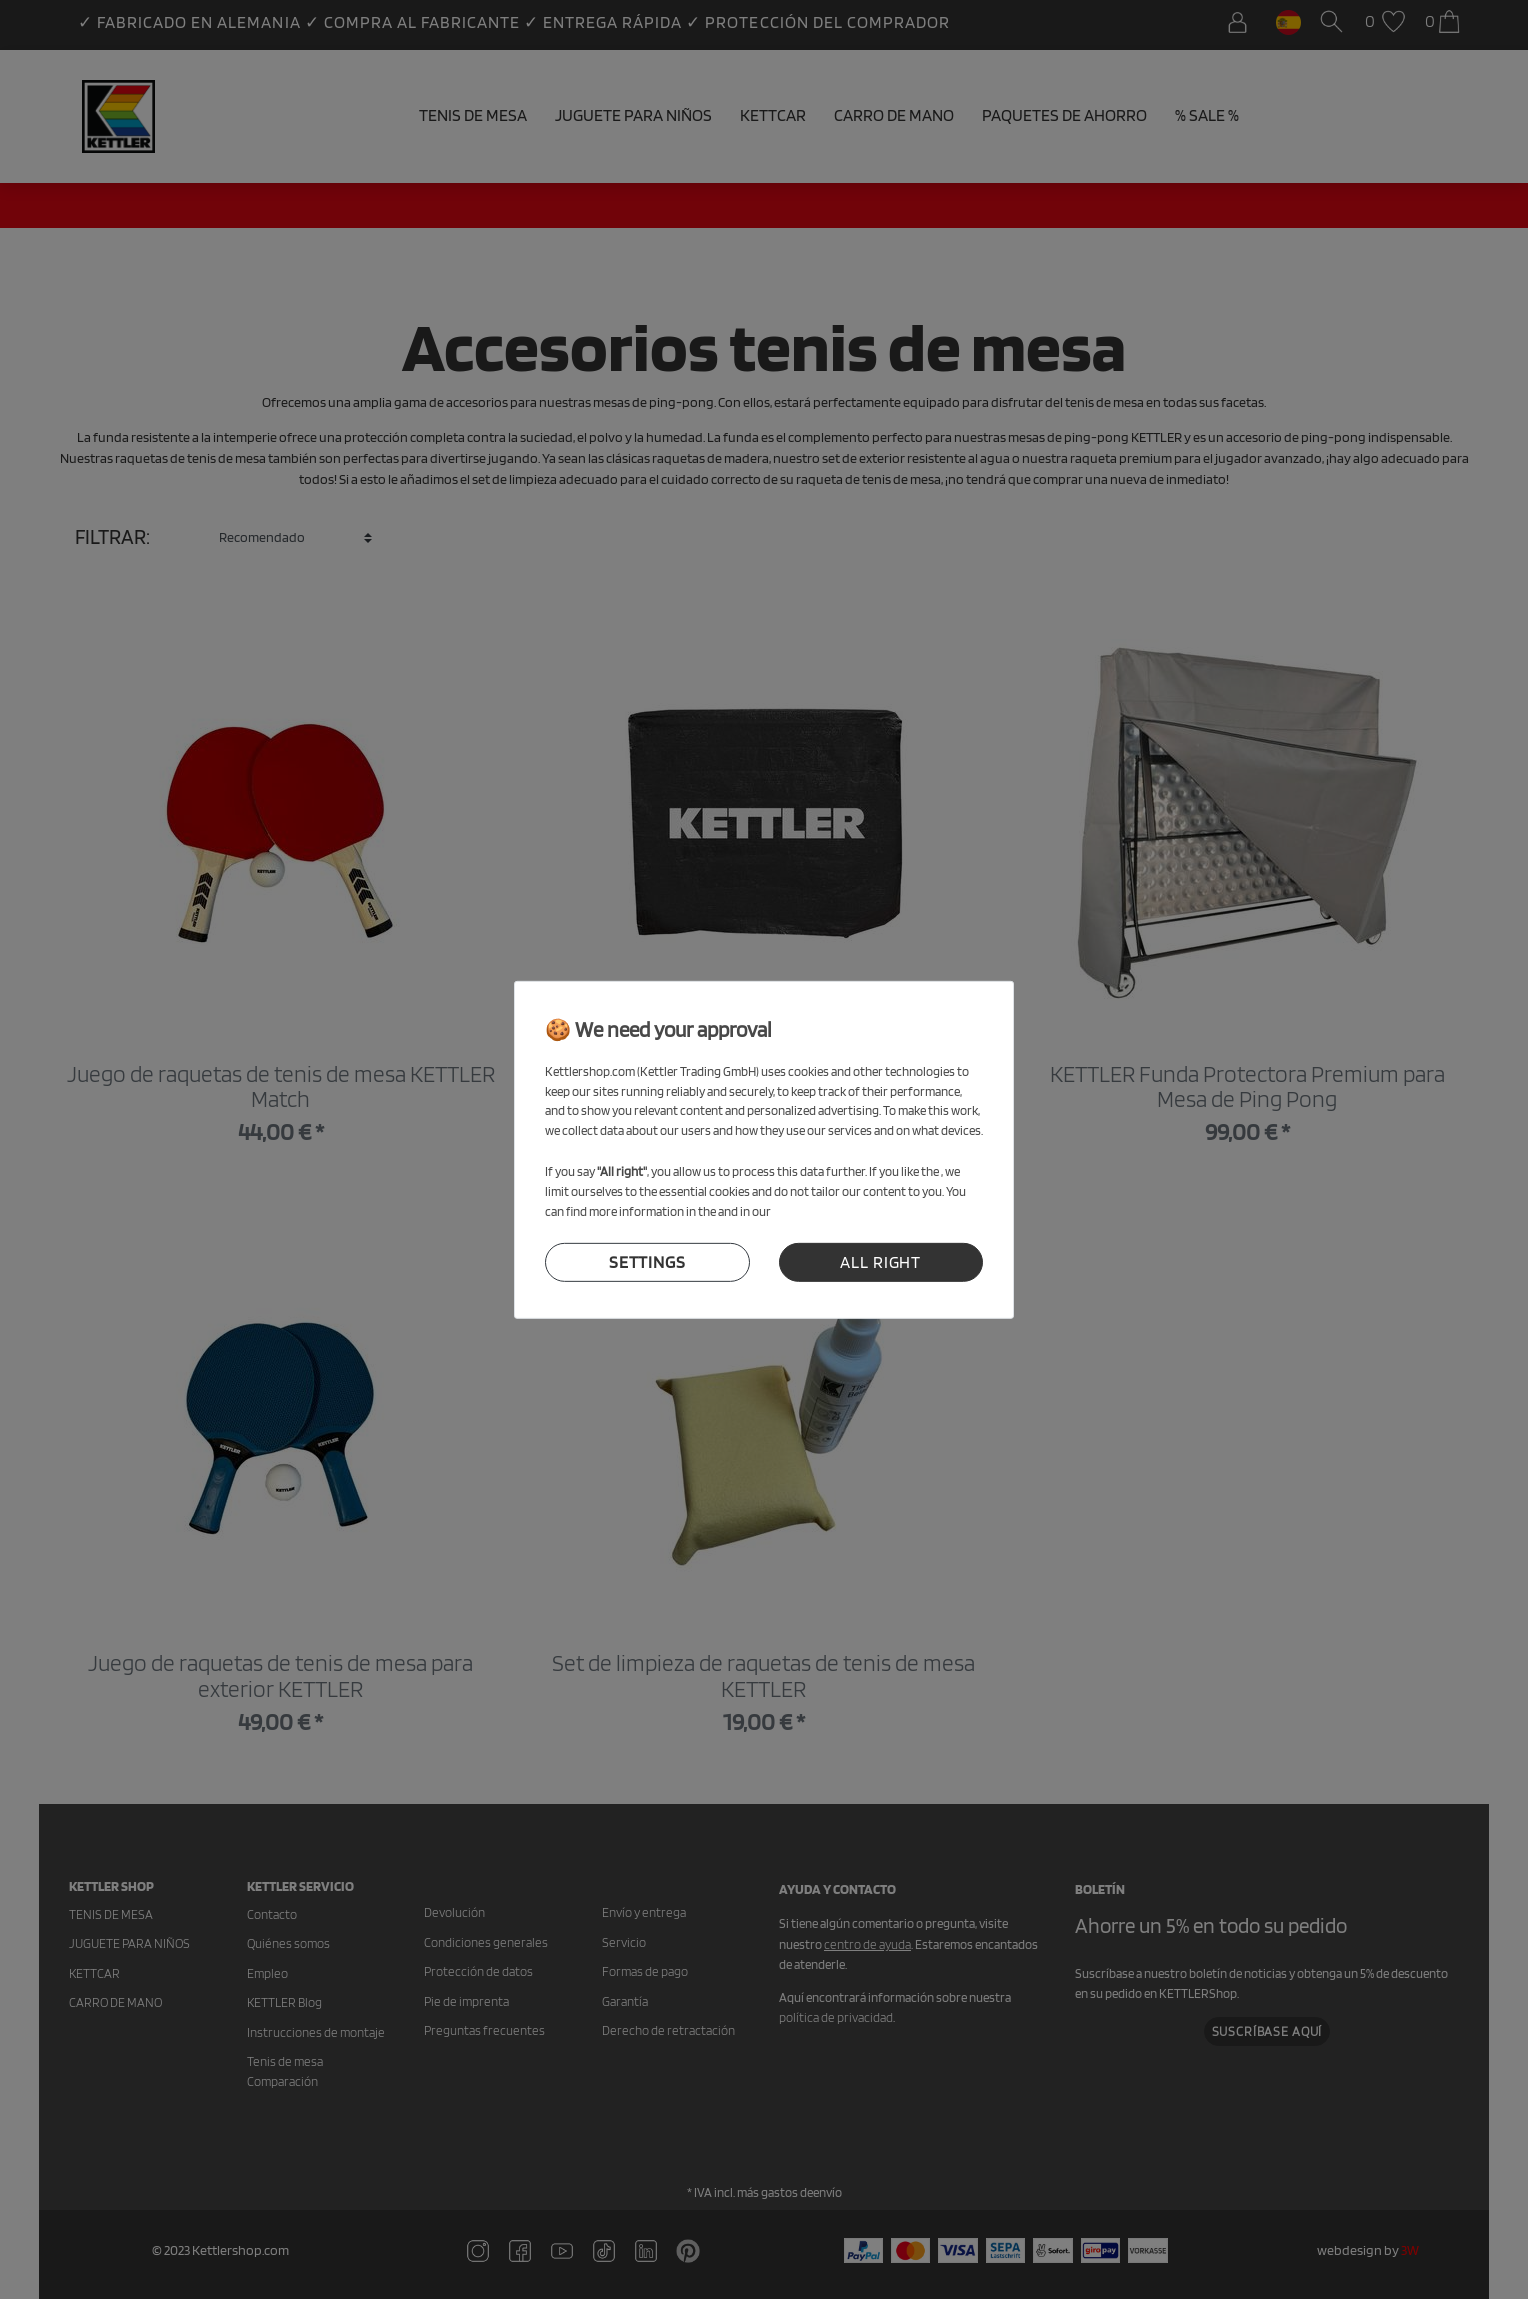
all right (880, 1262)
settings (647, 1262)
